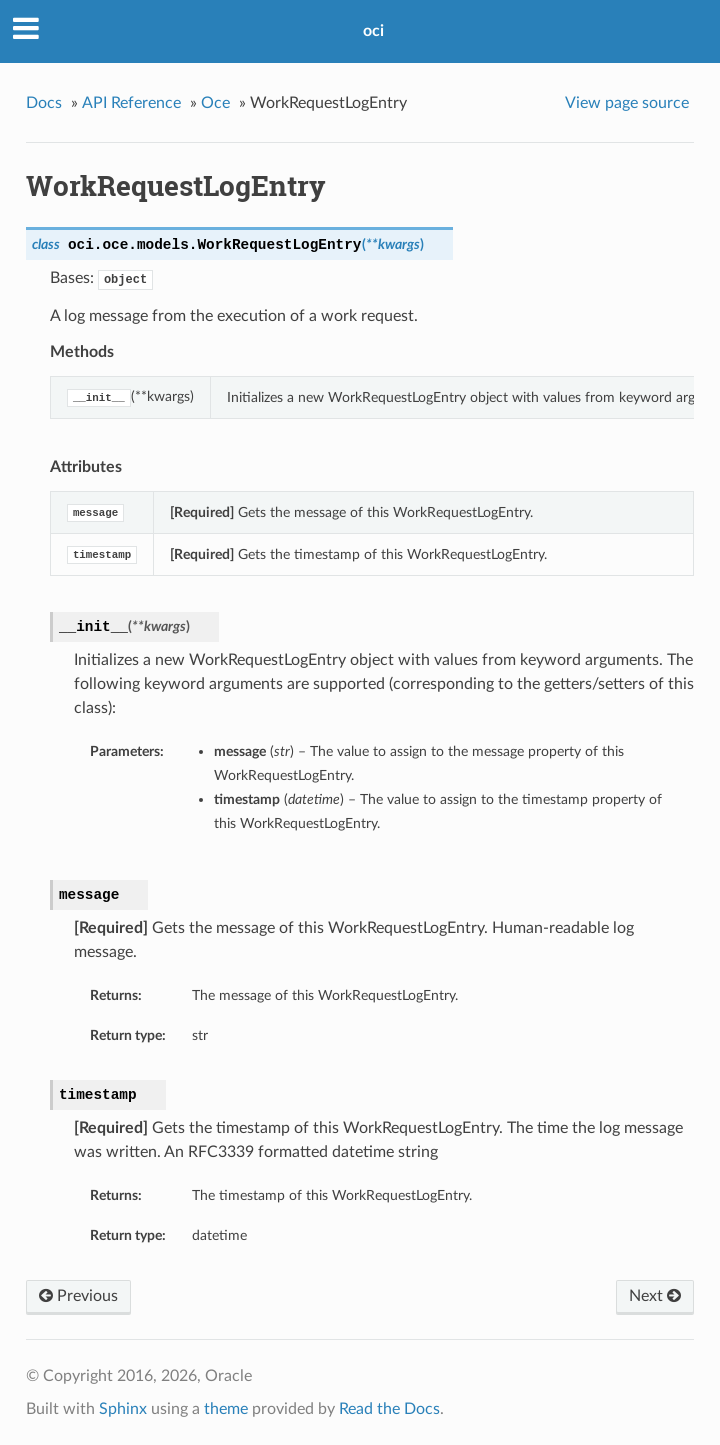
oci (373, 31)
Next (655, 1296)
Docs (44, 103)
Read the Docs (389, 1409)
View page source (627, 103)
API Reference (131, 103)
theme (226, 1409)
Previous (78, 1296)
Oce (215, 103)
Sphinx (123, 1409)
